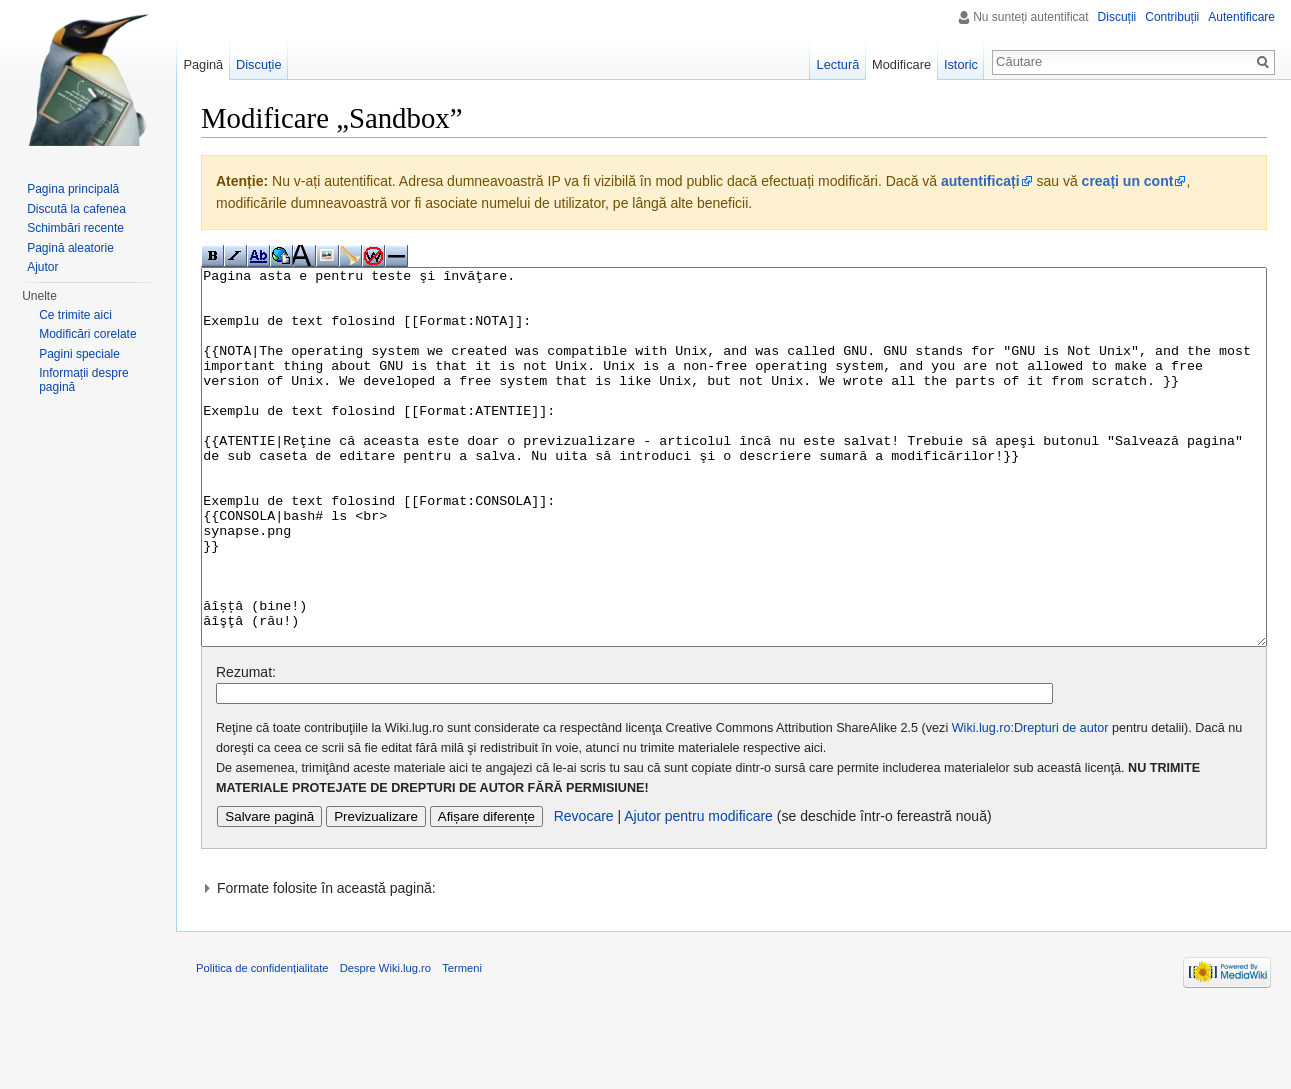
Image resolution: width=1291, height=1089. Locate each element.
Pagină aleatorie (70, 248)
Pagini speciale (79, 354)
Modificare (901, 64)
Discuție (259, 64)
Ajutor (42, 267)
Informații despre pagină (83, 380)
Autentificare (1241, 17)
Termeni (462, 1043)
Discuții (1117, 17)
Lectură (838, 64)
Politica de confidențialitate (262, 1043)
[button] (734, 963)
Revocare (584, 891)
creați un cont (1128, 181)
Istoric (961, 64)
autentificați (980, 181)
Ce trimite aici (75, 315)
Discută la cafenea (76, 209)
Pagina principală (73, 189)
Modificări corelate (87, 334)
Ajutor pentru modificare (698, 891)
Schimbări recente (75, 228)
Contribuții (1172, 17)
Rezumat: (246, 747)
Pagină (203, 64)
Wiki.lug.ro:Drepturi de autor (1030, 803)
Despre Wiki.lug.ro (385, 1043)
